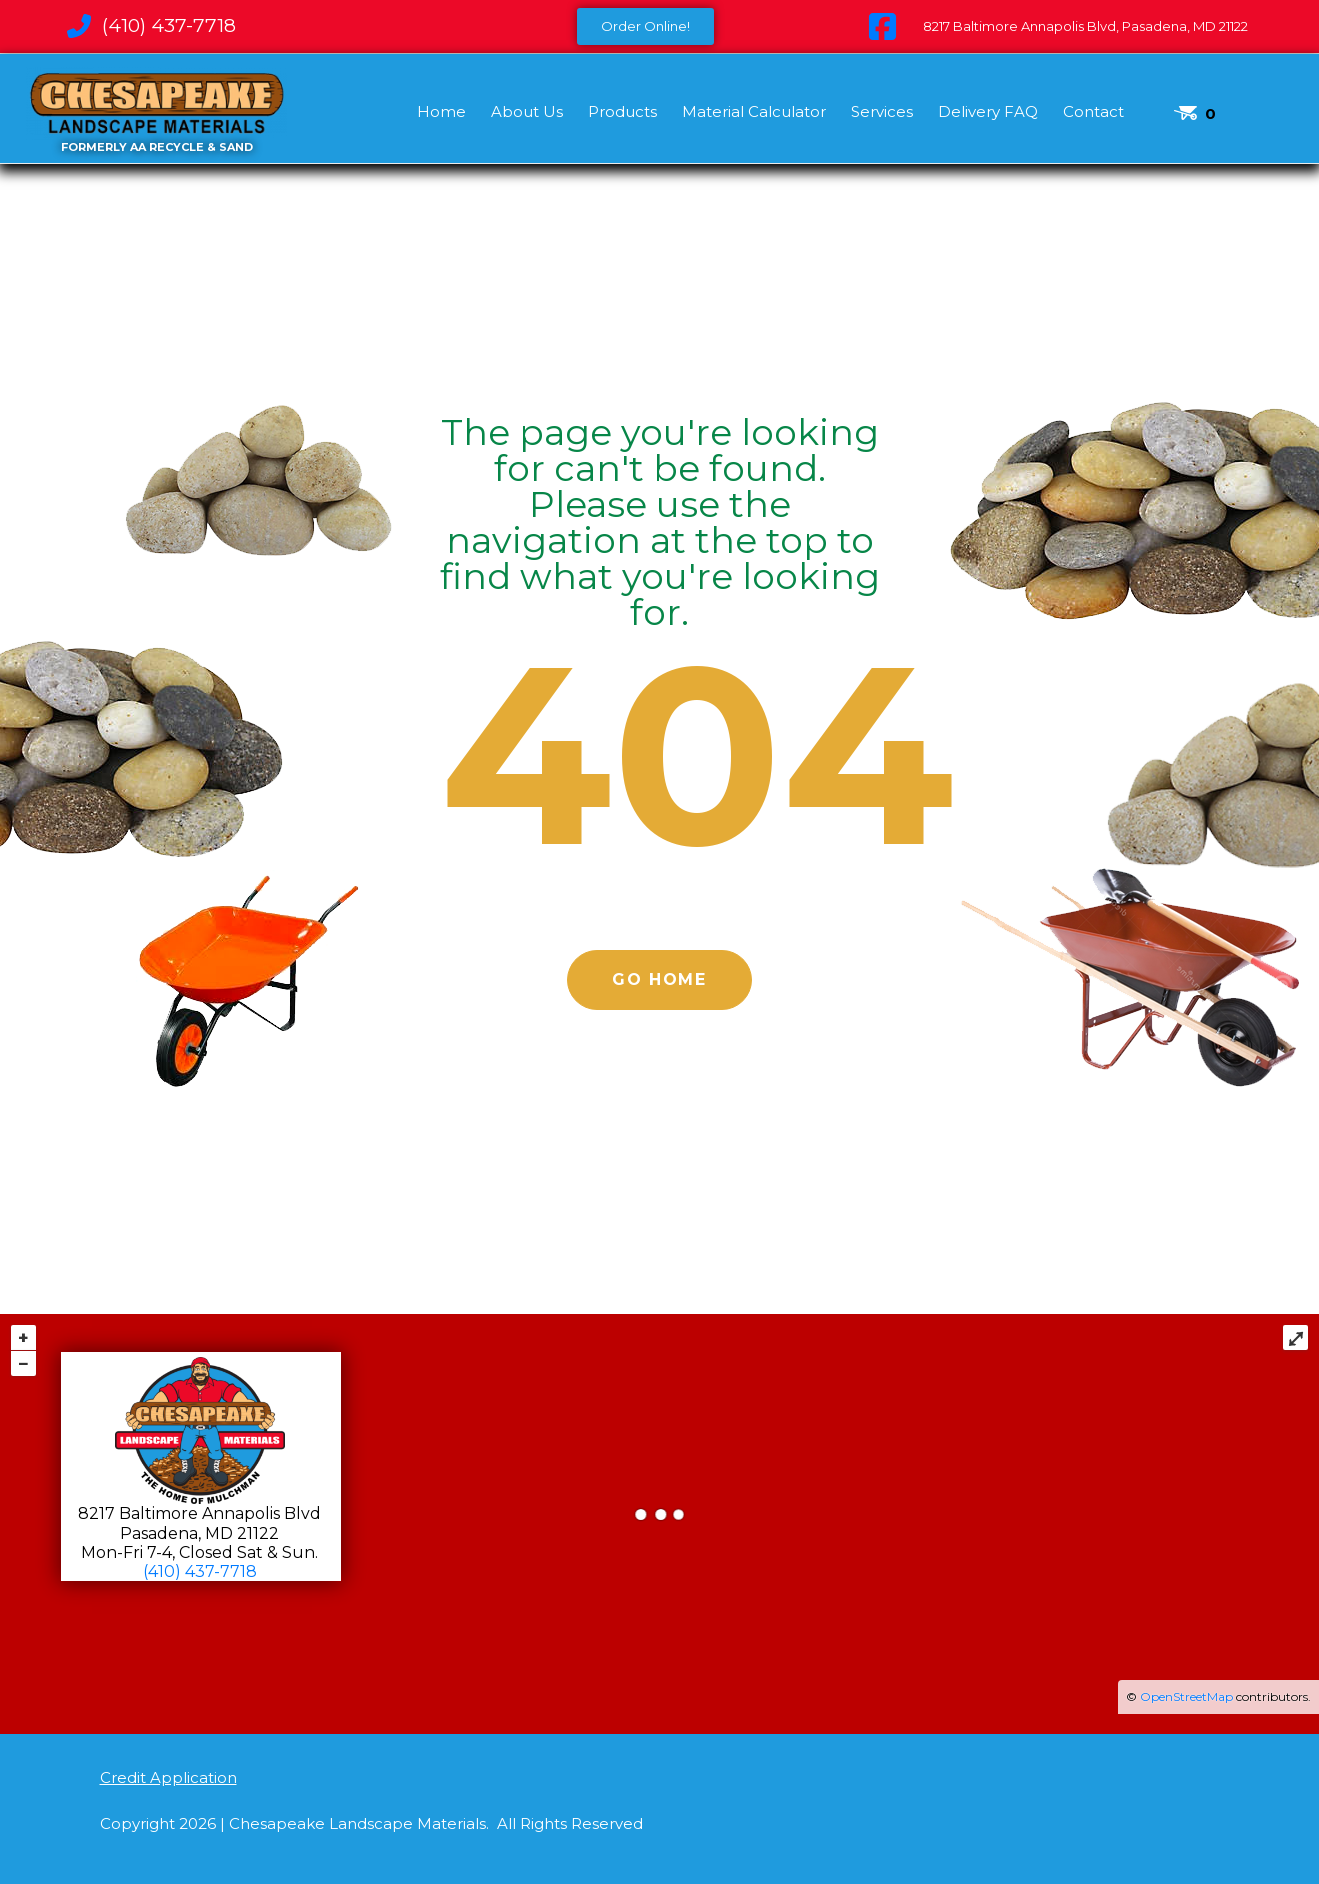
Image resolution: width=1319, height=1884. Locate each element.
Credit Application (168, 1777)
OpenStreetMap (1186, 1696)
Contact (1093, 111)
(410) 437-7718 (200, 1571)
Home (441, 111)
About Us (527, 111)
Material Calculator (754, 111)
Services (882, 111)
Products (622, 111)
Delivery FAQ (988, 111)
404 (697, 754)
